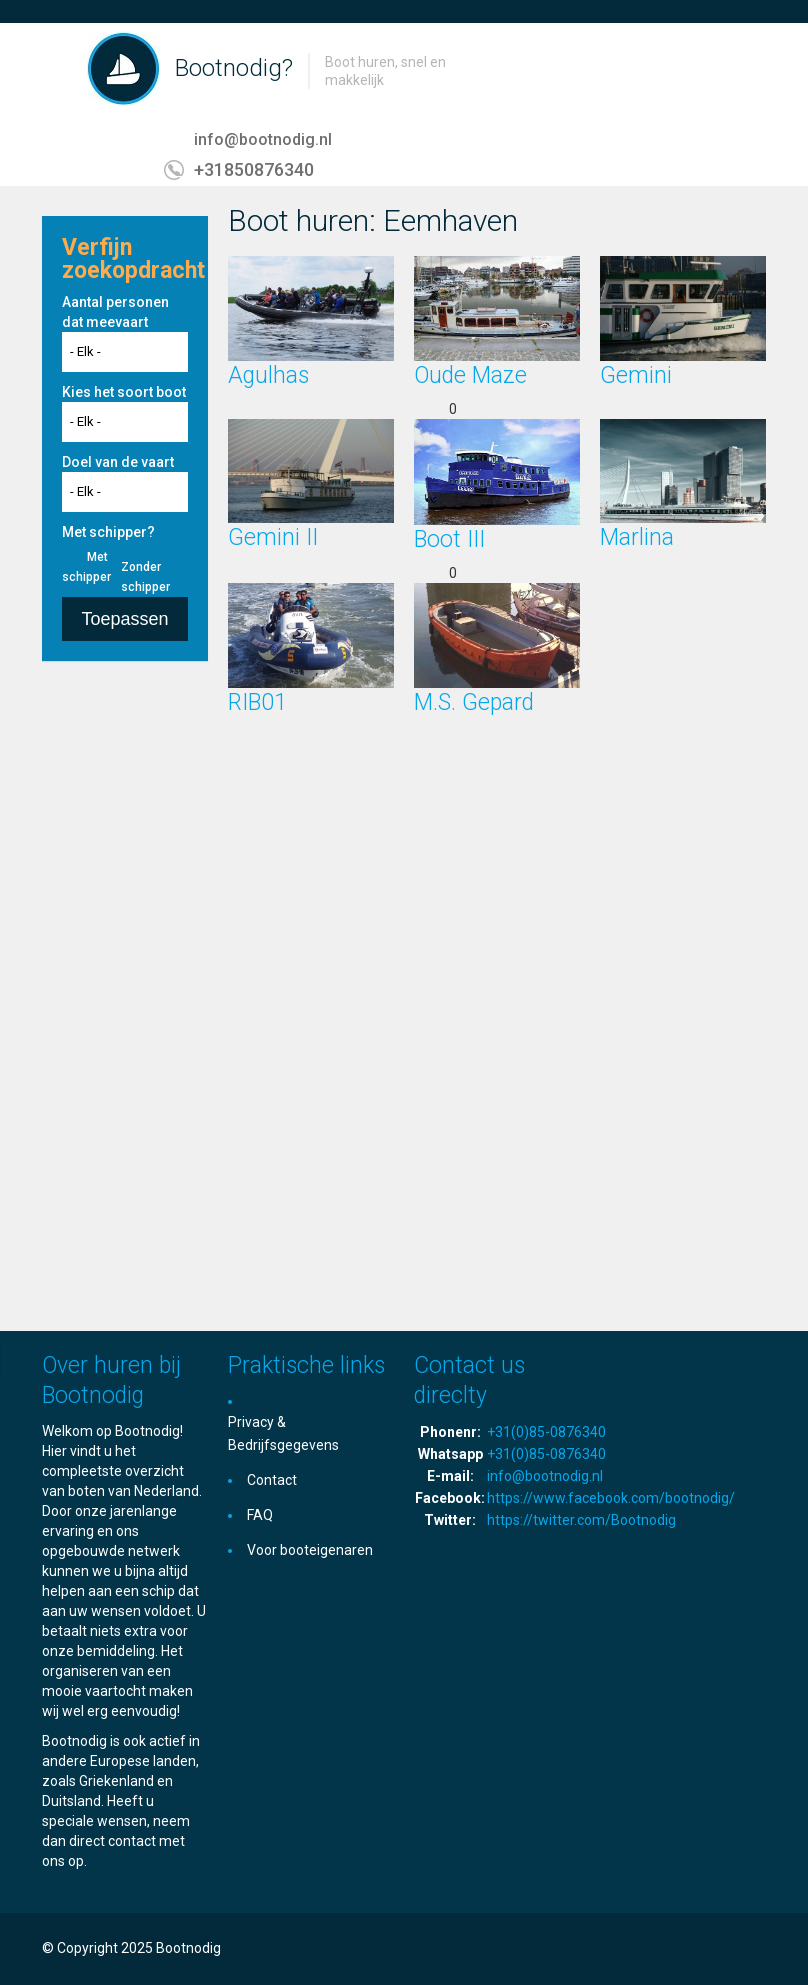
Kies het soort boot (124, 392)
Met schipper (86, 567)
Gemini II (273, 537)
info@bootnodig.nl (263, 139)
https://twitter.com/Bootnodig (581, 1520)
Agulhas (268, 375)
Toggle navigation (59, 70)
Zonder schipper (145, 577)
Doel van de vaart (118, 462)
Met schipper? (108, 532)
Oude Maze (470, 375)
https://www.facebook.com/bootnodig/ (611, 1498)
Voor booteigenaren (310, 1550)
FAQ (260, 1515)
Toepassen (124, 619)
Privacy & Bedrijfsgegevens (283, 1433)
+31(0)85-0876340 (546, 1432)
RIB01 (257, 702)
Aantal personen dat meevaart (115, 312)
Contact (272, 1480)
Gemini (636, 375)
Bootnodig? (234, 68)
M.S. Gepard (474, 702)
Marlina (637, 537)
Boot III (449, 539)
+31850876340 (254, 169)
